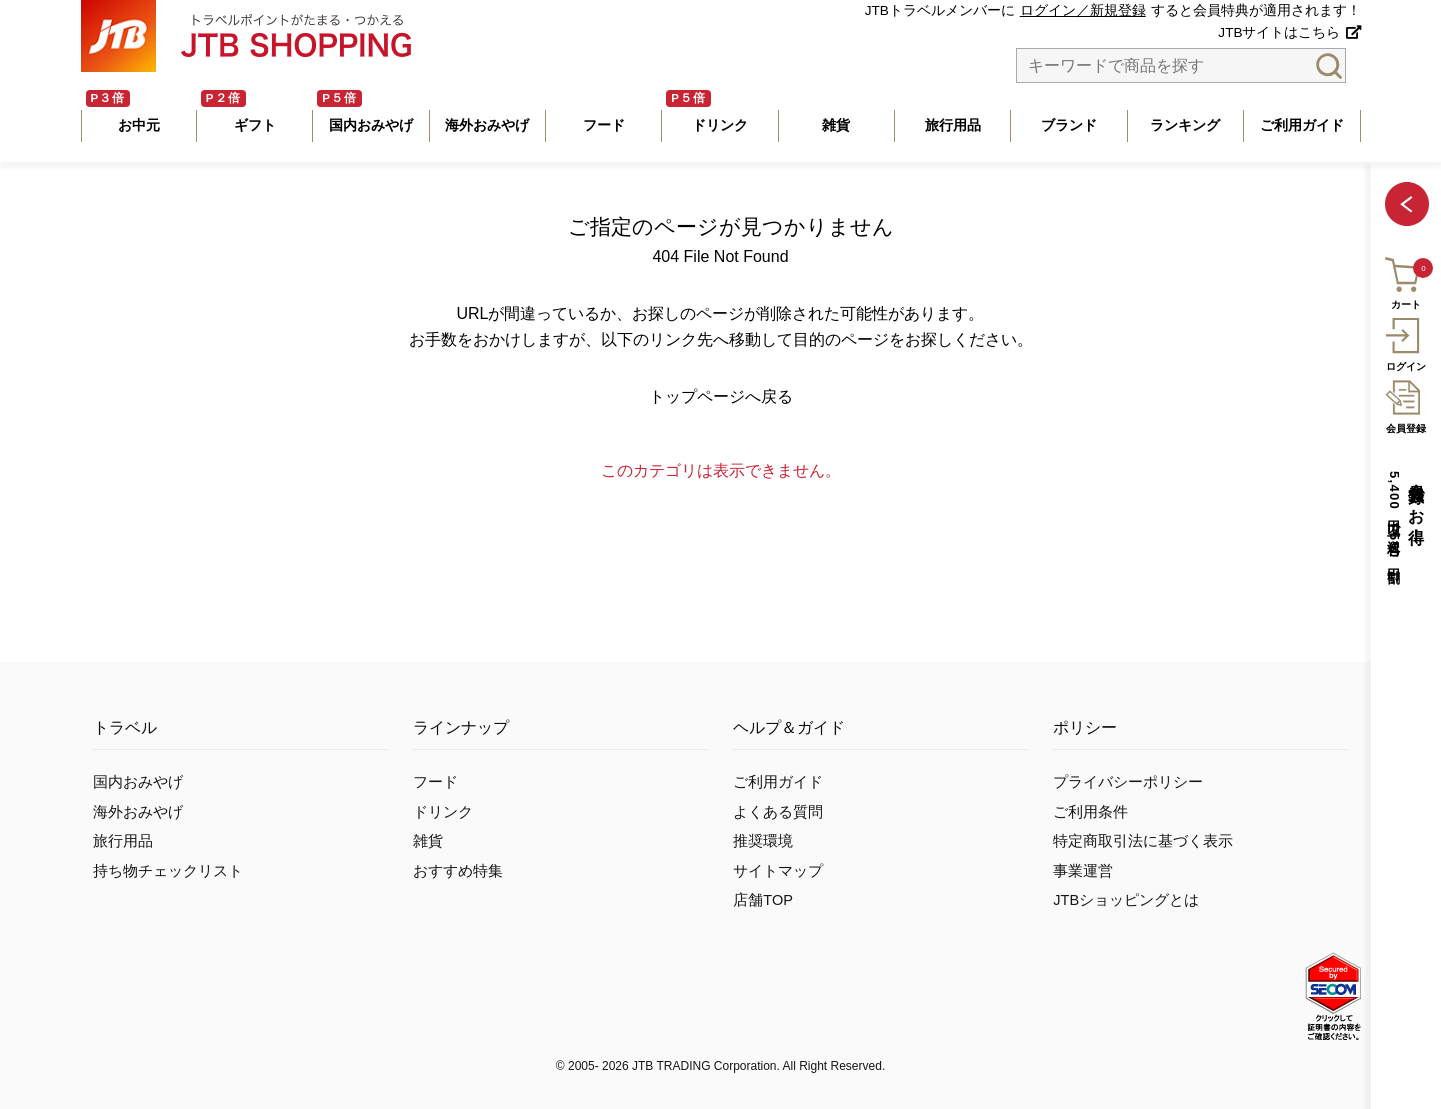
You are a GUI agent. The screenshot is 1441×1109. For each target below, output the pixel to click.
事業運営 (1083, 871)
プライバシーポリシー (1128, 782)
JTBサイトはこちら (1279, 32)
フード (435, 782)
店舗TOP (763, 900)
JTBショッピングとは (1126, 900)
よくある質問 (778, 812)
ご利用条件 (1090, 812)
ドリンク (443, 812)
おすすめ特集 (458, 871)
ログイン (1405, 342)
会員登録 (1405, 404)
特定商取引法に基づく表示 (1143, 841)
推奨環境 (763, 841)
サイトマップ (778, 871)
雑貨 (428, 841)
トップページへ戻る (721, 396)
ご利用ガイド (778, 782)
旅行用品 (123, 841)
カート (1404, 280)
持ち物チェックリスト (168, 871)
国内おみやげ (138, 782)
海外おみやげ (138, 812)
